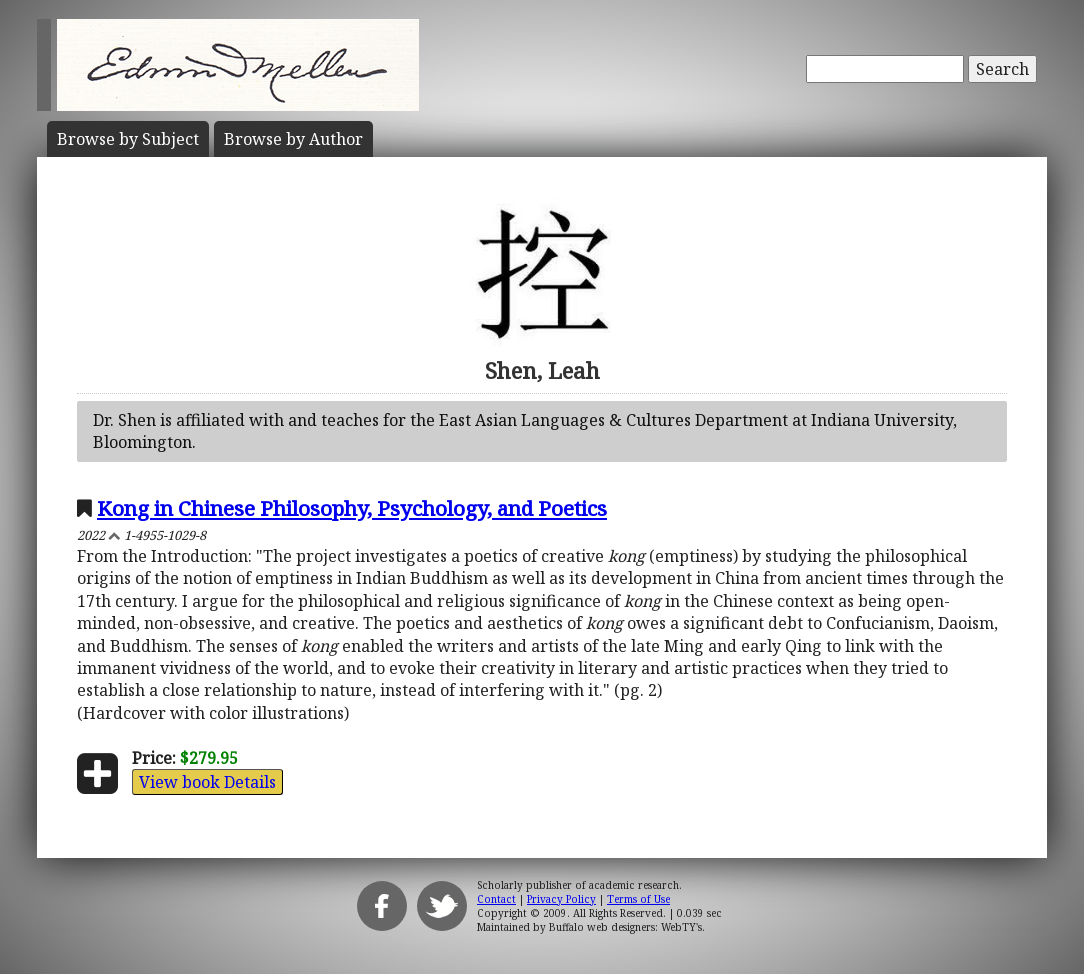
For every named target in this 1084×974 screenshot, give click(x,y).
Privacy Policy (561, 899)
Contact (496, 899)
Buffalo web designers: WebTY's (625, 927)
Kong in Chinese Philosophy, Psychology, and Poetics (352, 508)
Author (293, 139)
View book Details (207, 782)
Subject (128, 139)
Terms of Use (638, 899)
